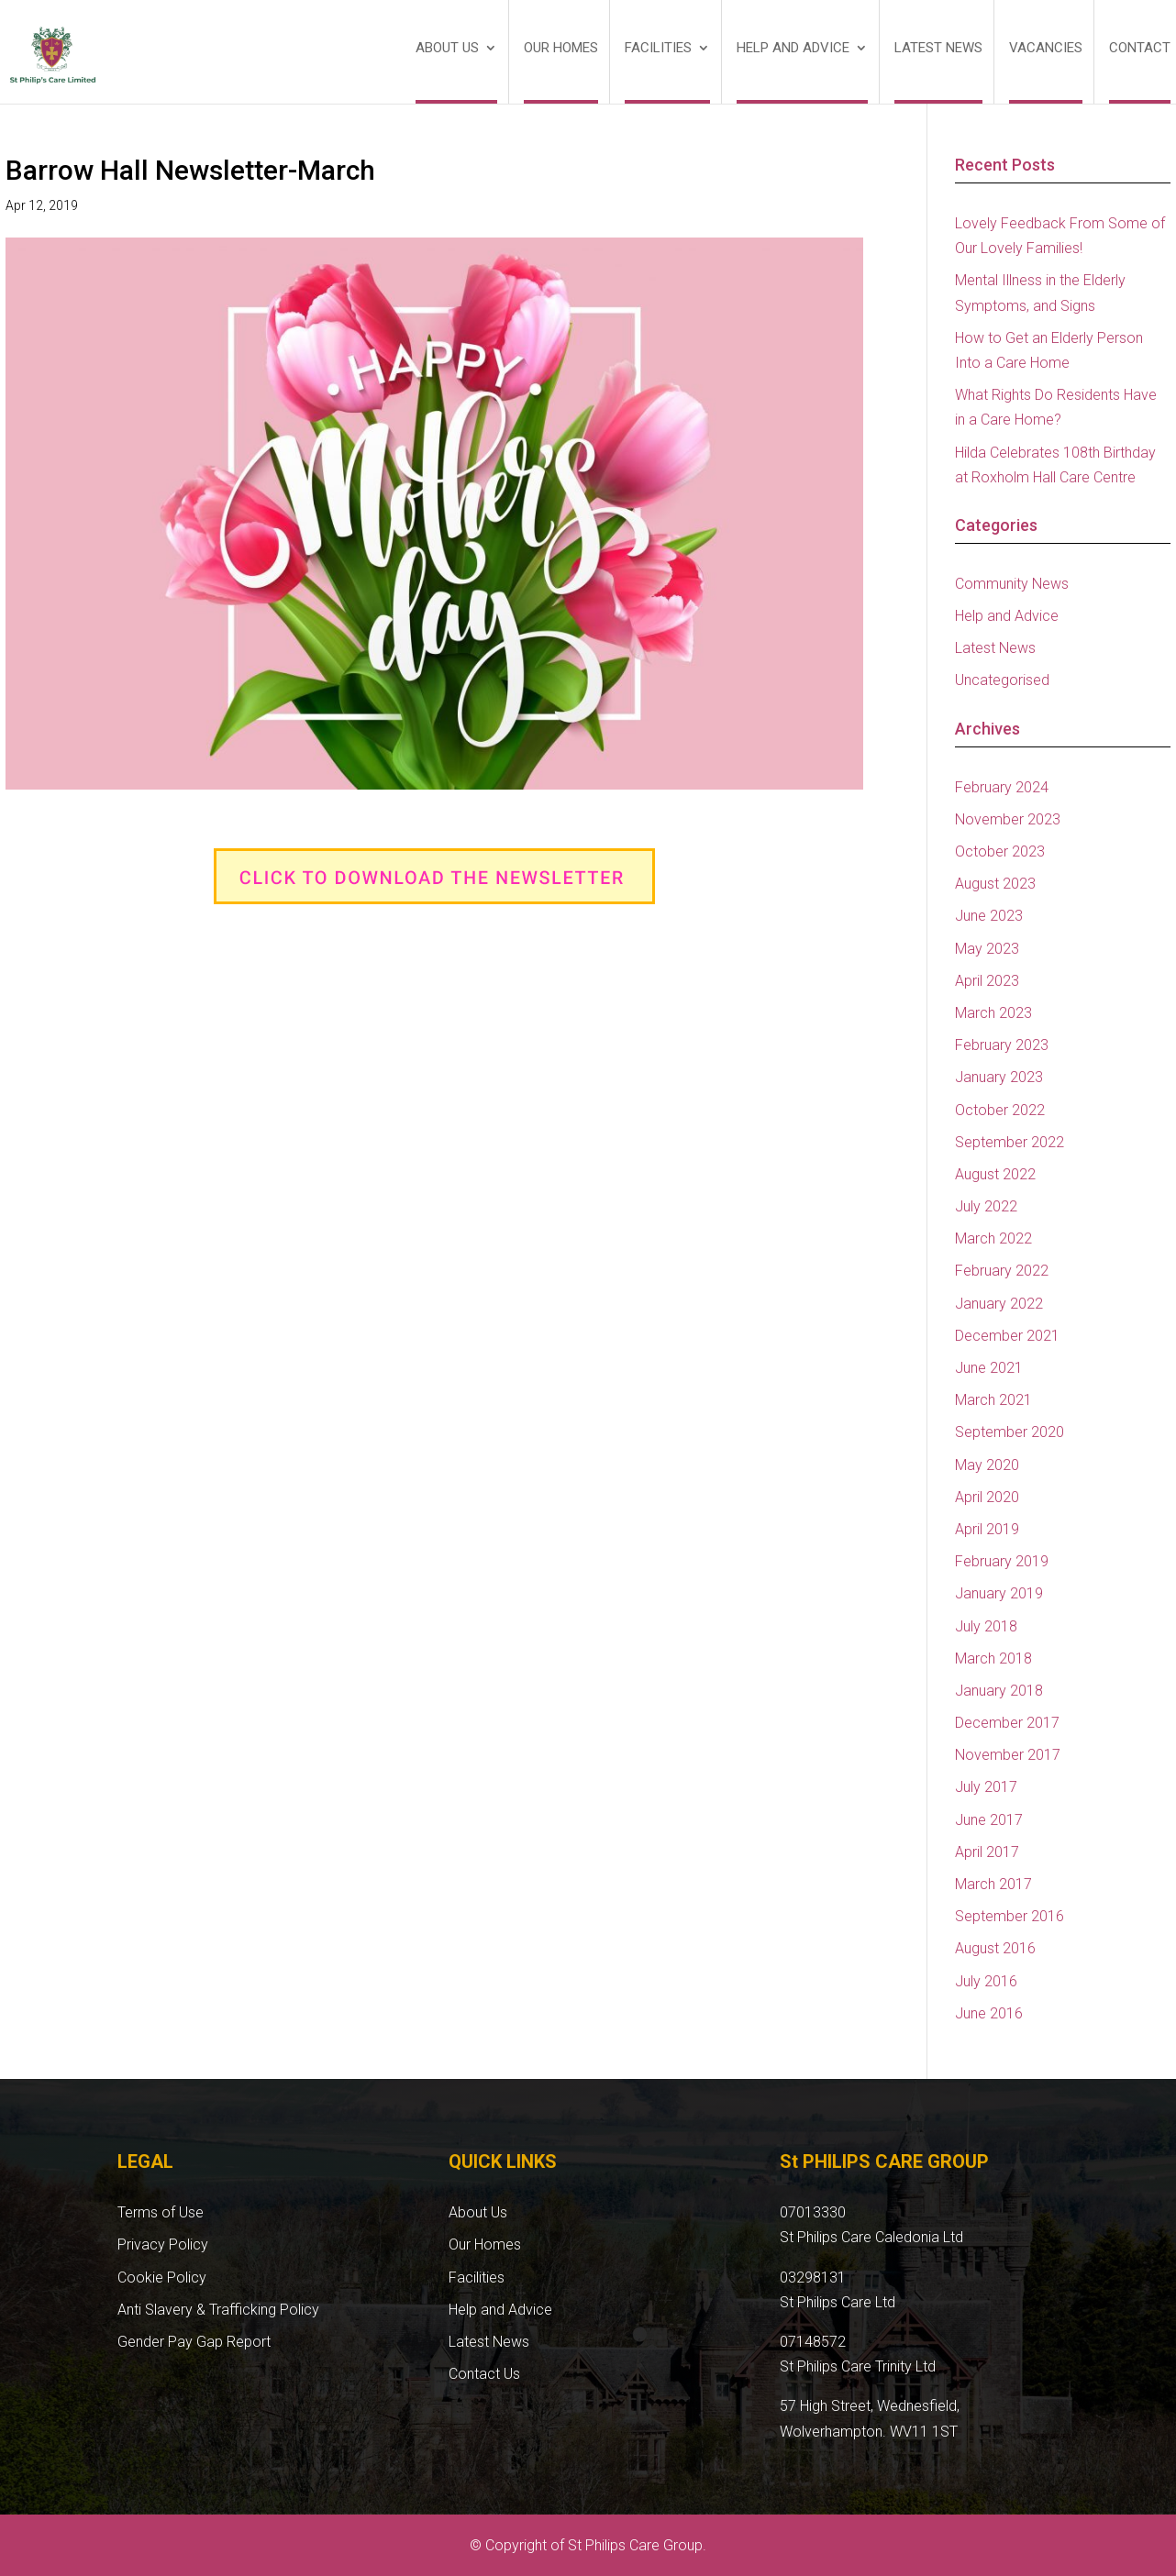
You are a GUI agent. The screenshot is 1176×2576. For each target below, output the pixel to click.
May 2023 (987, 948)
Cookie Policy (161, 2277)
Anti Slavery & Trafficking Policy (218, 2309)
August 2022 (995, 1174)
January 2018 (999, 1690)
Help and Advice (793, 48)
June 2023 (989, 915)
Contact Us (484, 2374)
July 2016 (986, 1981)
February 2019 (1001, 1561)
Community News (1012, 583)
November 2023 (1007, 819)
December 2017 (1007, 1722)
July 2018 (986, 1626)
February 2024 (1001, 787)
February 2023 (1001, 1045)
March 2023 (993, 1013)
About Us (447, 48)
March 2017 (993, 1884)
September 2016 (1009, 1916)
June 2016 (989, 2013)
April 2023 (987, 980)
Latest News (938, 48)
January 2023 (999, 1077)
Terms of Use (160, 2212)
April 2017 (987, 1852)
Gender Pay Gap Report (194, 2341)
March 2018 (993, 1658)
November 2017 (1007, 1754)
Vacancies (1045, 48)
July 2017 (986, 1787)
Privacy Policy (162, 2244)
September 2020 (1009, 1432)
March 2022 (993, 1238)
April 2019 (987, 1529)
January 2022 (999, 1303)
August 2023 (995, 883)
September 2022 (1009, 1142)
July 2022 (986, 1206)
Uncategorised (1002, 680)
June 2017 (989, 1820)
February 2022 (1001, 1270)
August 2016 (995, 1948)
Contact (1139, 48)
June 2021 (989, 1367)
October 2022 (1000, 1110)
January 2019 (999, 1593)
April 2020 (987, 1497)
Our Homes (561, 48)
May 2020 (987, 1465)
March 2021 (993, 1400)
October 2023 (1000, 851)
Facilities (658, 48)
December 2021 (1007, 1335)
